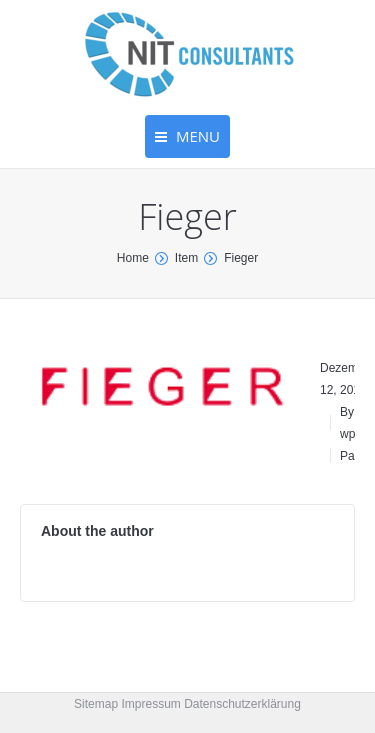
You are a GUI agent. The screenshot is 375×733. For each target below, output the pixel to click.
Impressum (149, 704)
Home (133, 258)
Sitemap (96, 704)
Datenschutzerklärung (241, 704)
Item (186, 258)
